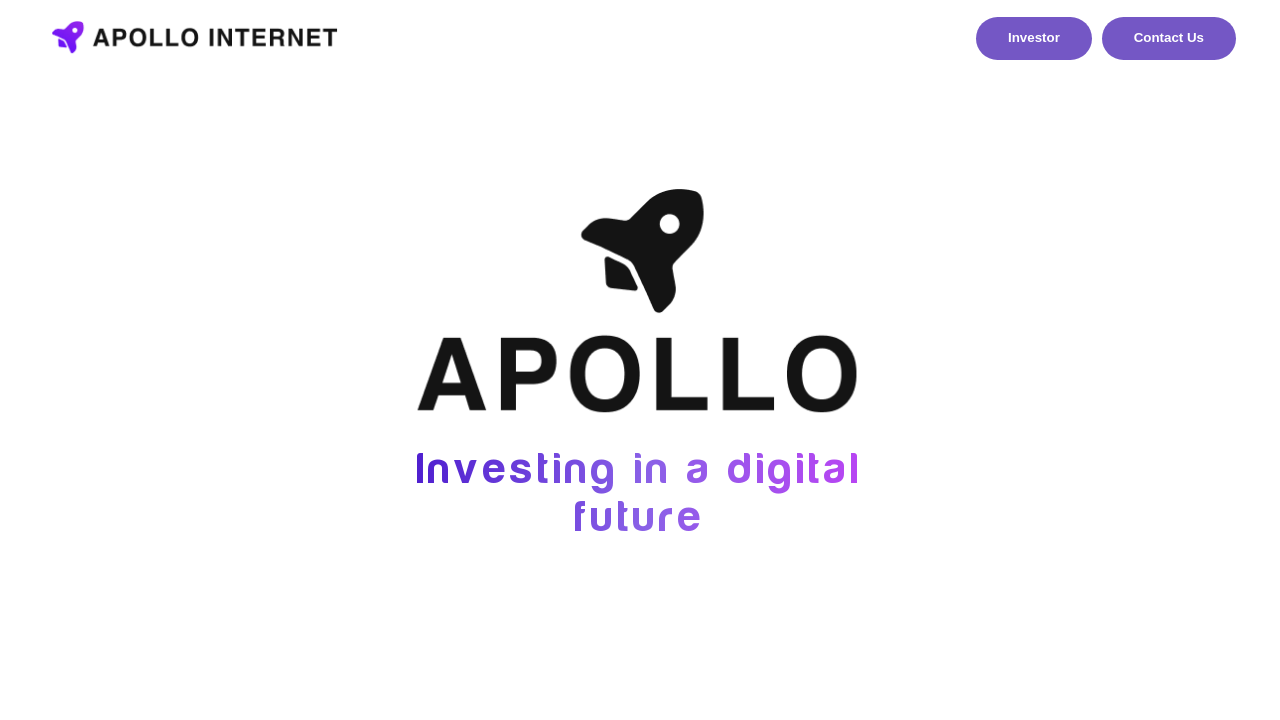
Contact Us (1169, 37)
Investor (1034, 37)
